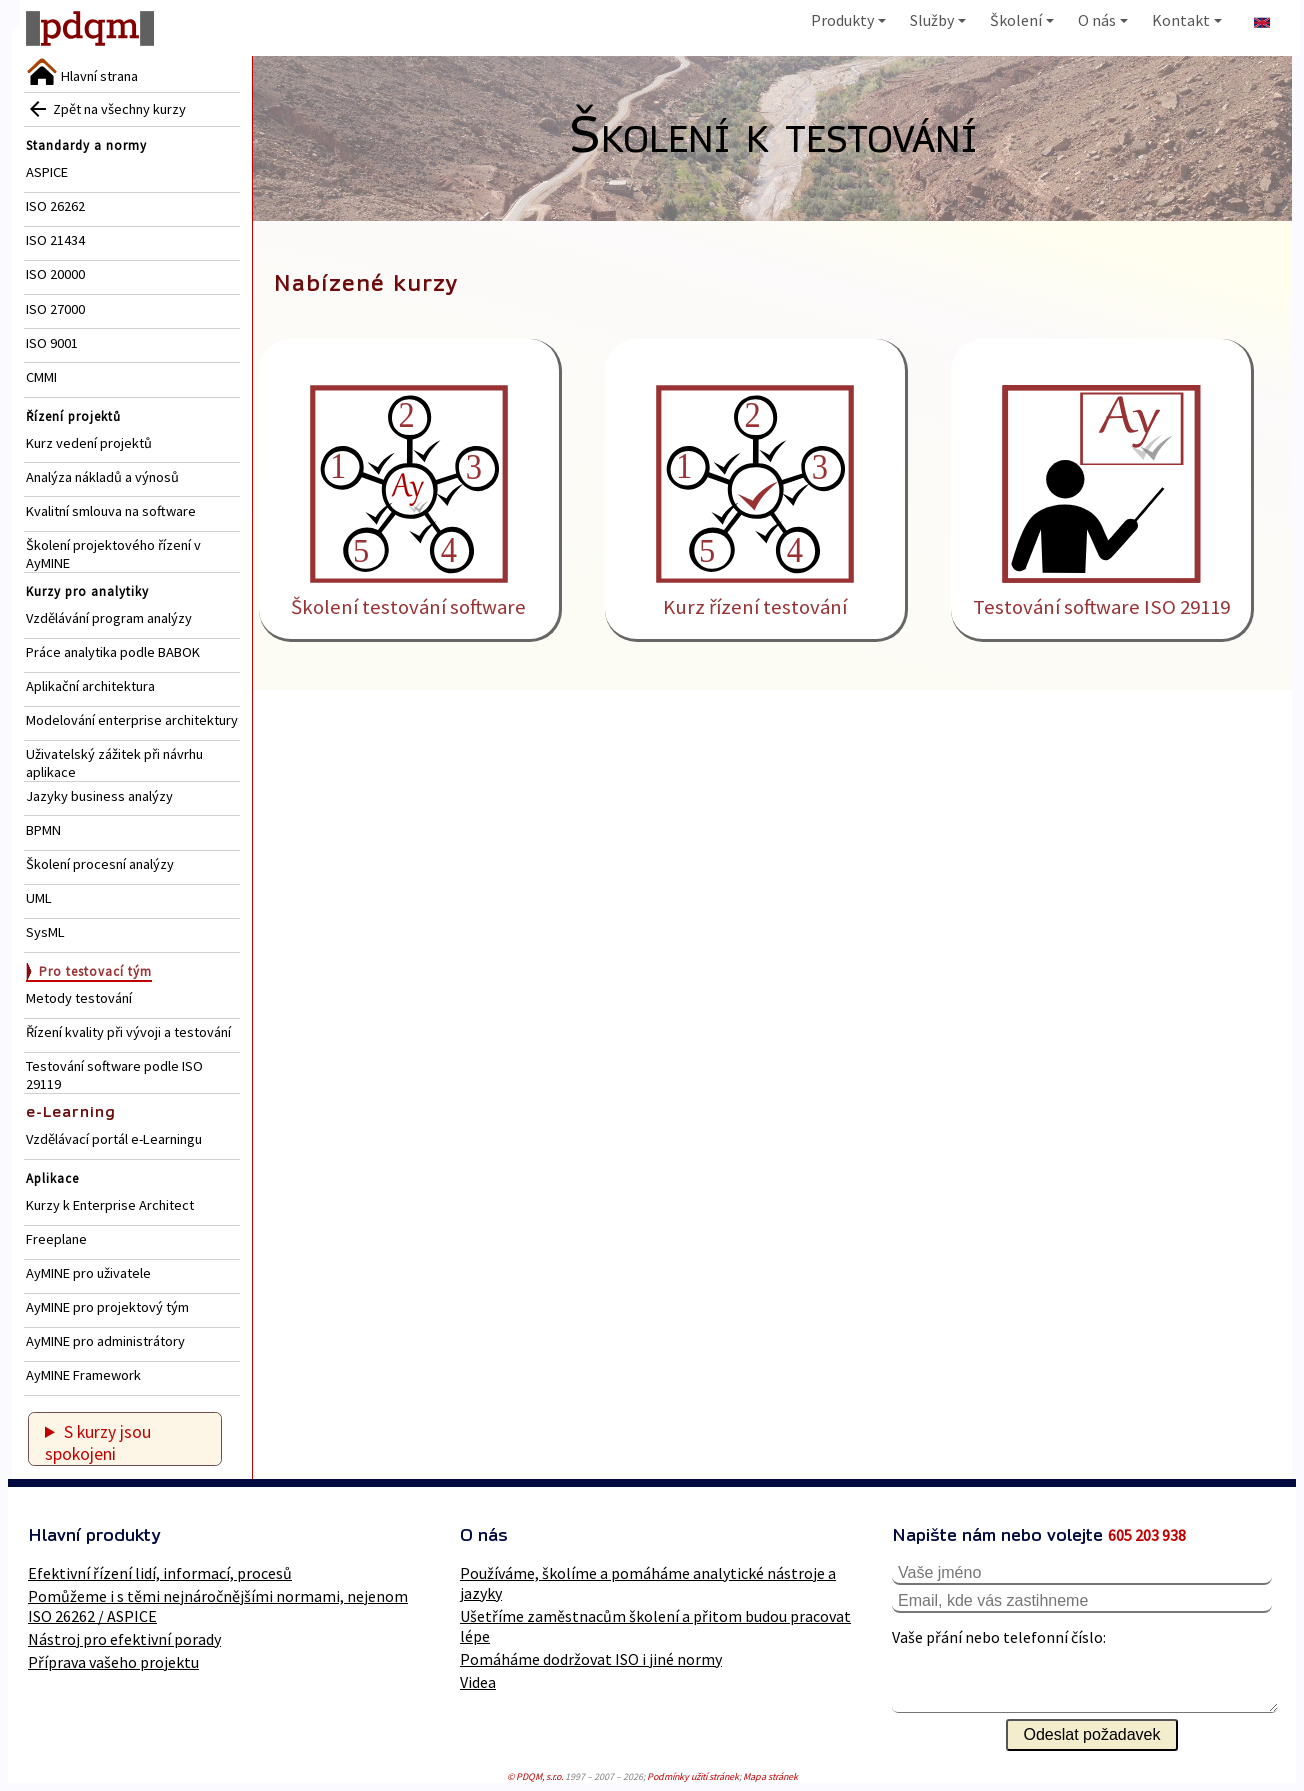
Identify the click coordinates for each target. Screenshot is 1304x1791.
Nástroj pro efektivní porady (124, 1639)
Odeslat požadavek (1092, 1734)
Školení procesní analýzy (100, 864)
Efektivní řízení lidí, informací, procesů (160, 1573)
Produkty (848, 20)
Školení (1022, 20)
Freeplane (56, 1239)
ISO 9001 (52, 343)
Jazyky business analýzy (99, 796)
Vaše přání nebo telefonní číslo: (999, 1637)
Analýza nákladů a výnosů (102, 477)
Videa (478, 1682)
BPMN (43, 830)
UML (39, 898)
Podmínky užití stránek (693, 1776)
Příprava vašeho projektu (113, 1662)
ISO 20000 (55, 274)
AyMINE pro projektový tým (107, 1307)
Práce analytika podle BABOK (113, 652)
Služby (938, 20)
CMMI (41, 377)
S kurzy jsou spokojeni (98, 1443)
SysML (45, 932)
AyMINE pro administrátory (105, 1341)
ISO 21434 (55, 240)
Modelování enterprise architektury (132, 720)
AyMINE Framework (83, 1375)
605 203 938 (1147, 1535)
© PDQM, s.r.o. (535, 1776)
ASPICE (47, 172)
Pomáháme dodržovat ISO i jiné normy (591, 1659)
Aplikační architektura (90, 686)
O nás (1103, 20)
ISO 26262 (55, 206)
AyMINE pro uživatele (88, 1273)
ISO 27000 (55, 309)
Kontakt (1187, 20)
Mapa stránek (770, 1776)
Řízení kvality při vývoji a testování (128, 1032)
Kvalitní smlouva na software (111, 511)
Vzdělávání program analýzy (109, 618)
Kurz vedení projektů (89, 443)
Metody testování (79, 998)
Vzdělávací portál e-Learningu (114, 1139)
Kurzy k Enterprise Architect (110, 1205)
